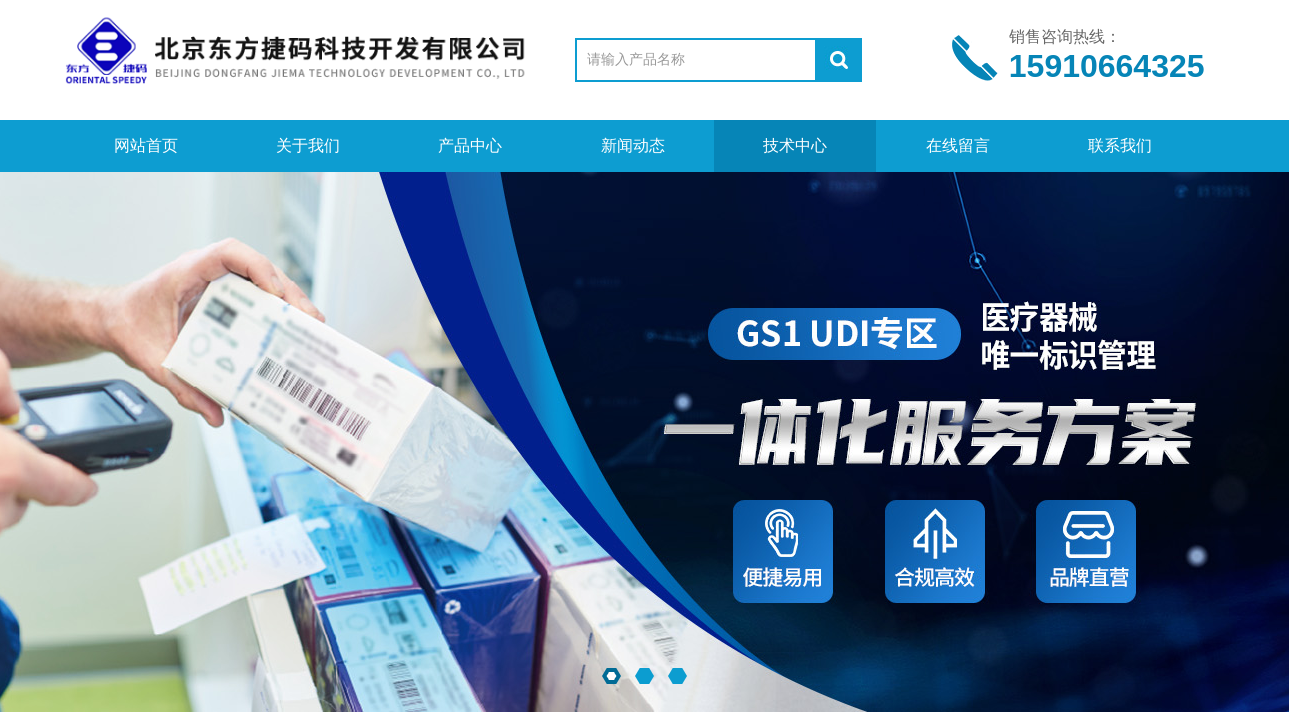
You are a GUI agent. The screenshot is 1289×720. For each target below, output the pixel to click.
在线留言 (958, 145)
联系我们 (1120, 145)
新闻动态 (633, 145)
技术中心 (795, 145)
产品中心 (470, 145)
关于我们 (308, 145)
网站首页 (146, 145)
